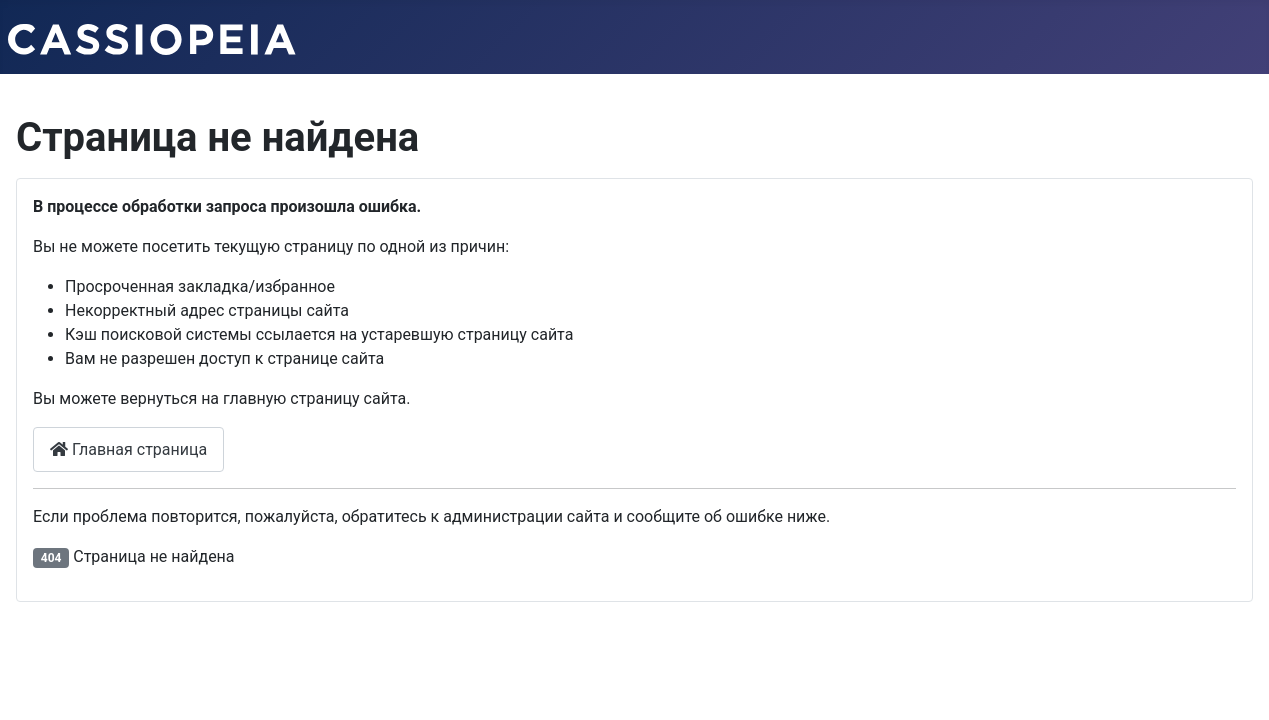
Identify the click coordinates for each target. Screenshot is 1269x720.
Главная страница (128, 449)
